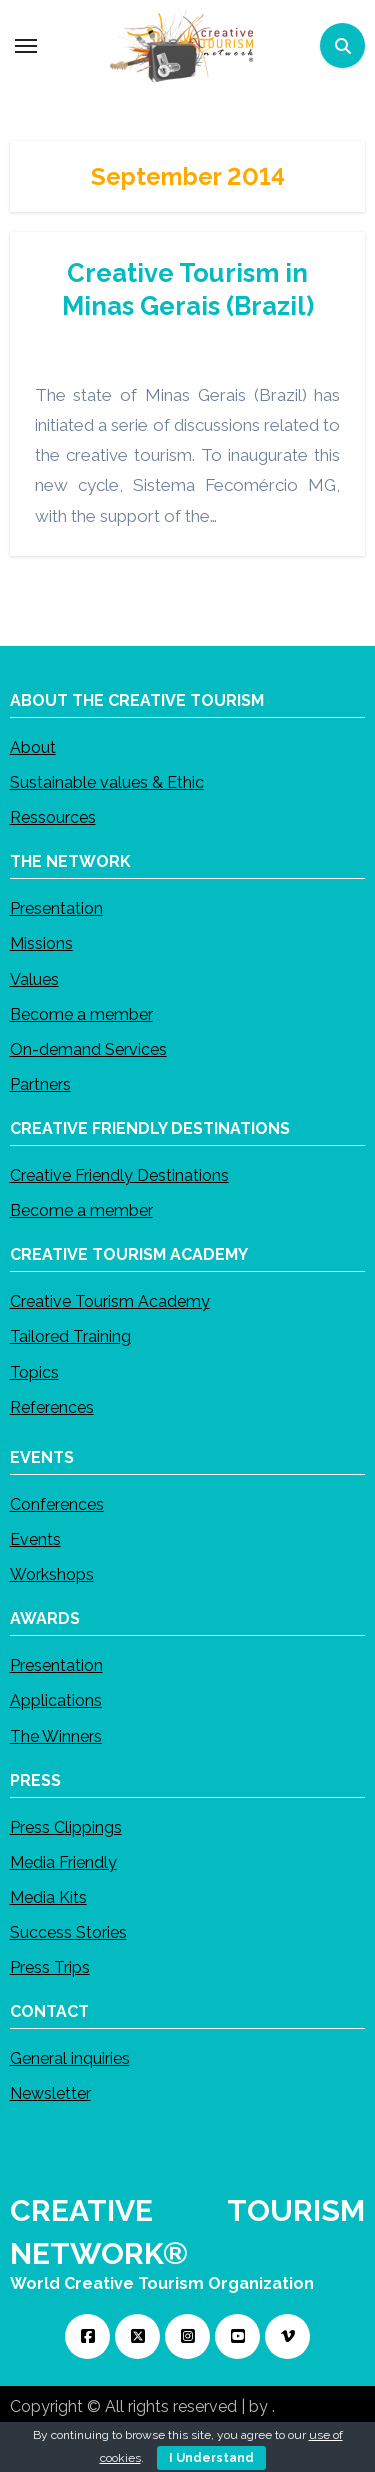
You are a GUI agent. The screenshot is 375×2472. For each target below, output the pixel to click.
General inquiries (70, 2058)
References (52, 1407)
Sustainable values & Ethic (107, 782)
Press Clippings (66, 1826)
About (33, 747)
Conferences (57, 1504)
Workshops (52, 1574)
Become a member (81, 1014)
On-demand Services (88, 1049)
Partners (40, 1084)
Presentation (56, 908)
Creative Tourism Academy (110, 1301)
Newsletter (50, 2093)
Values (34, 978)
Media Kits (48, 1897)
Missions (41, 943)
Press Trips (50, 1967)
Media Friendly (63, 1862)
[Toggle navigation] (26, 46)
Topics (34, 1372)
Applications (56, 1700)
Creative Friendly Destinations (119, 1175)
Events (35, 1539)
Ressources (53, 817)
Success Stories (68, 1932)
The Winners (56, 1735)
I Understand (211, 2458)
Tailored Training (70, 1336)
